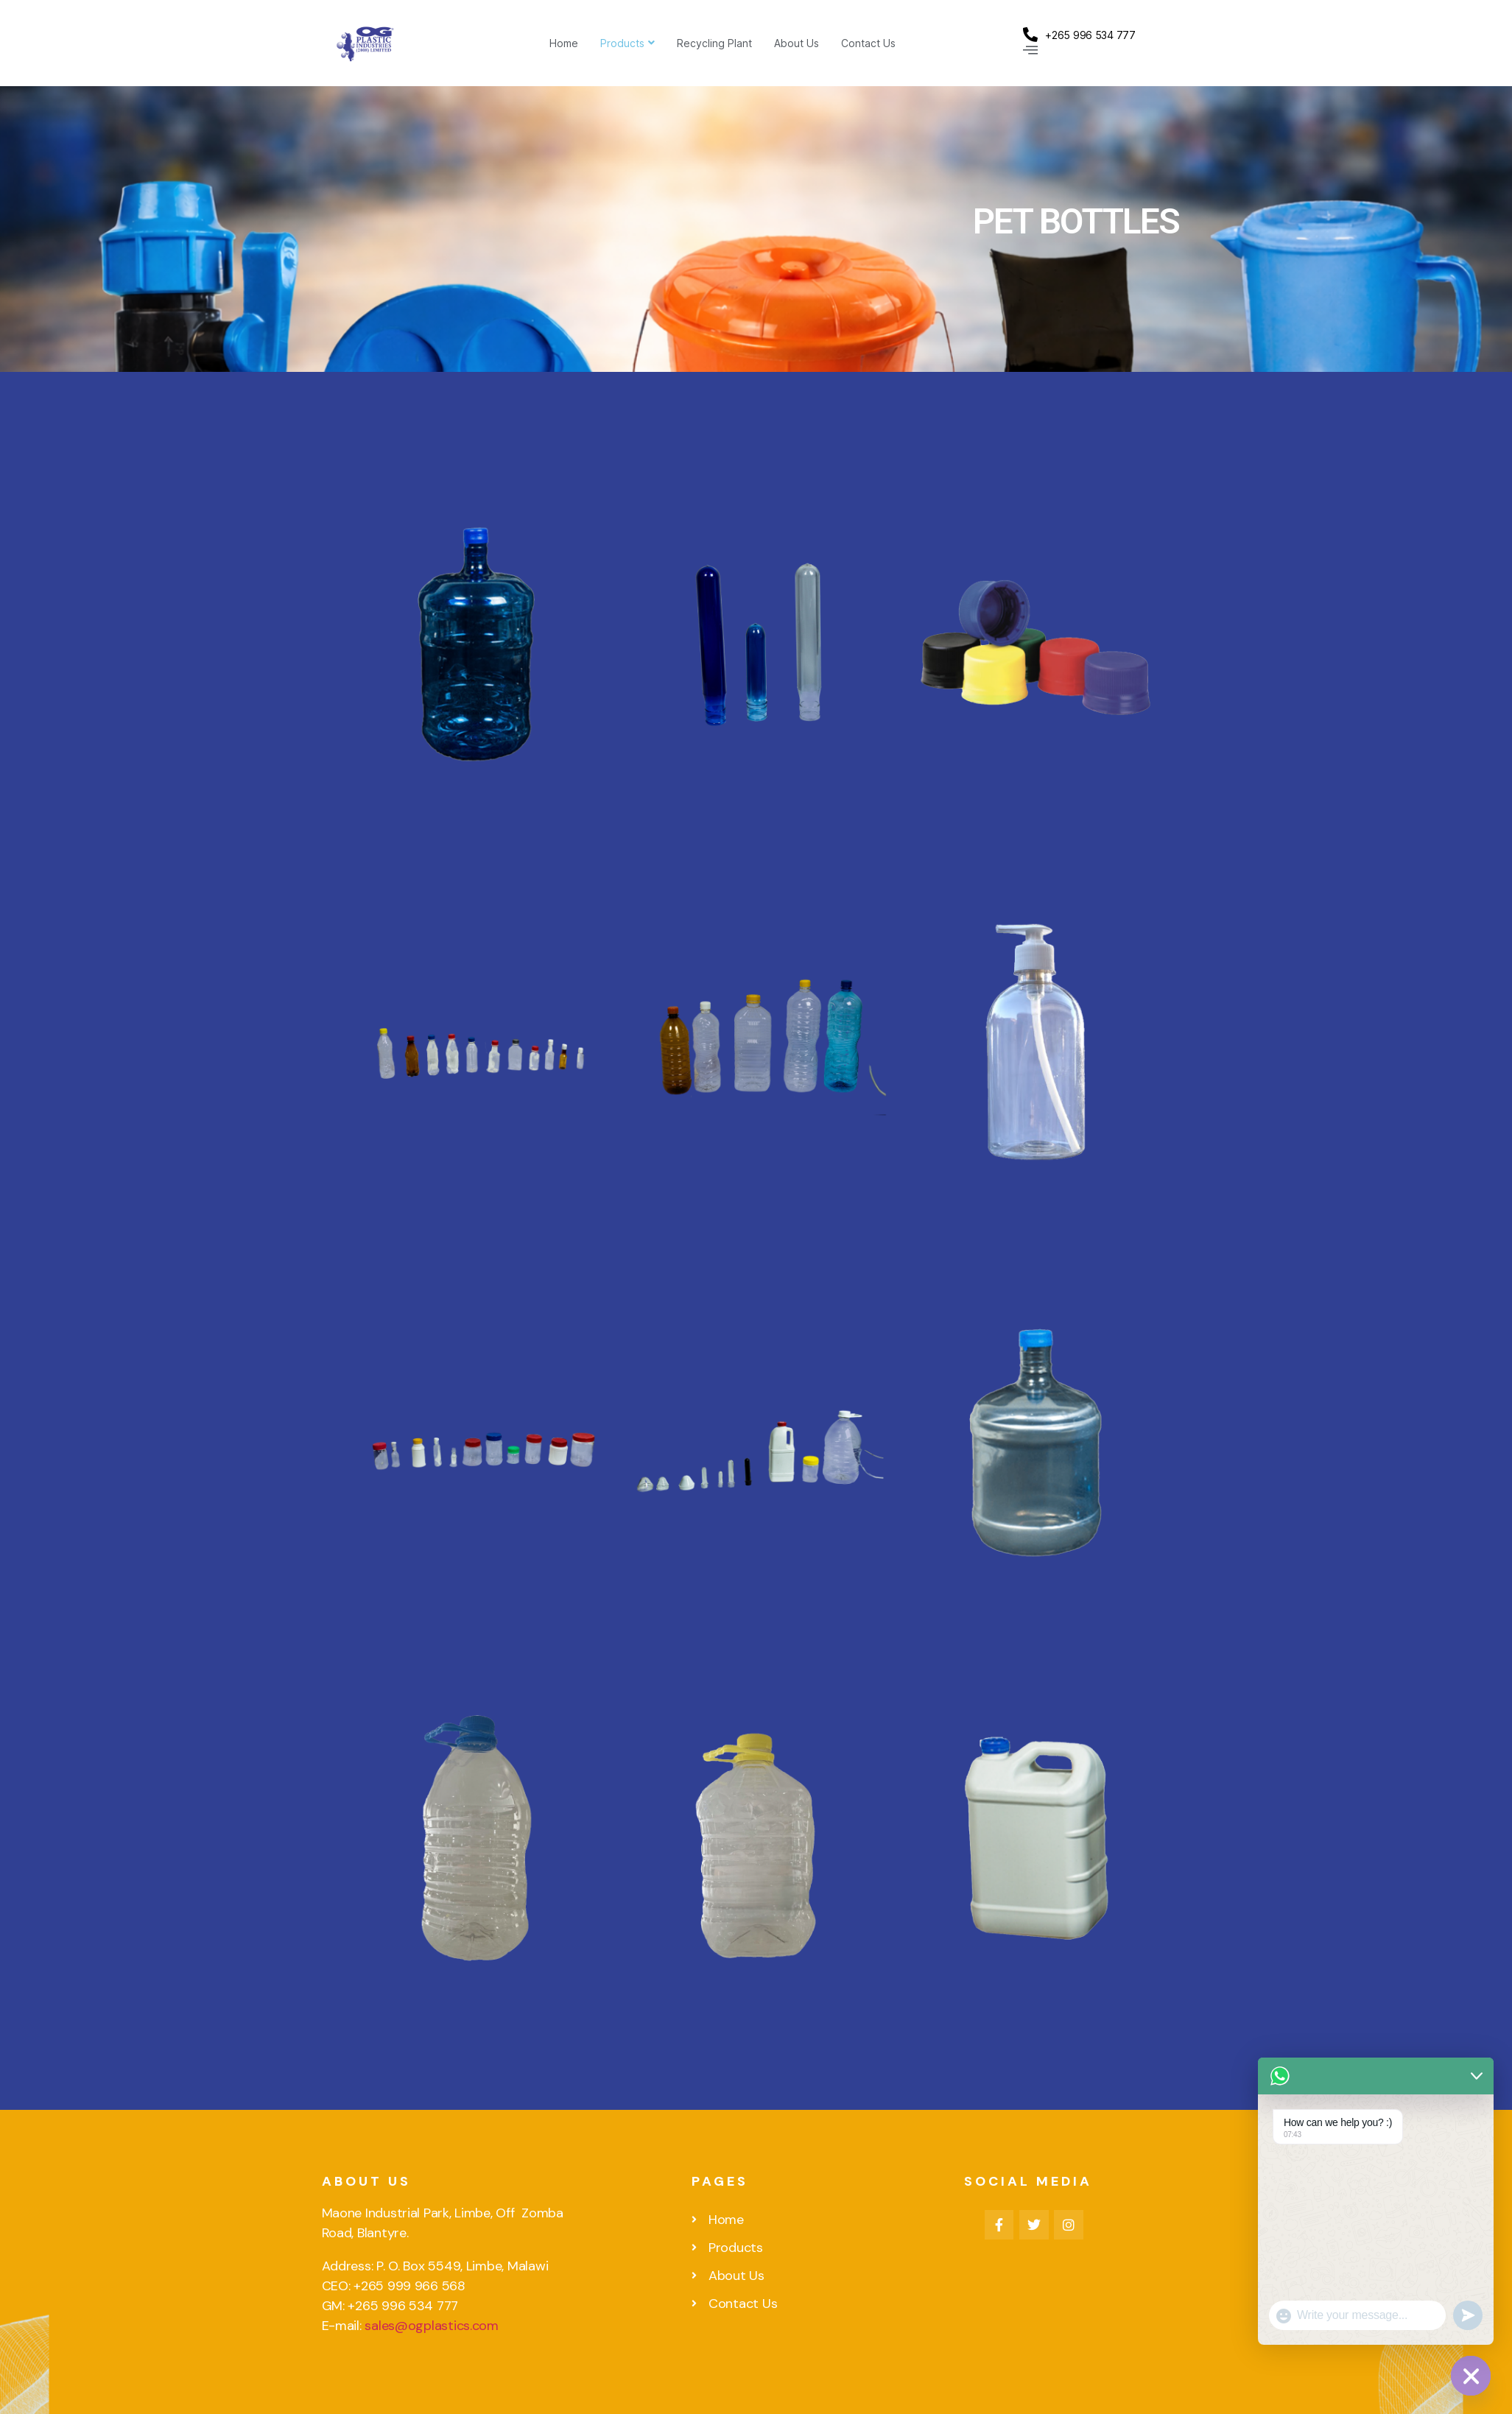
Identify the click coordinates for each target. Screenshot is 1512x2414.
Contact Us (868, 43)
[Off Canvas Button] (1030, 50)
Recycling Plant (714, 43)
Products (627, 43)
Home (563, 43)
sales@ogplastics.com (432, 2325)
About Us (796, 43)
